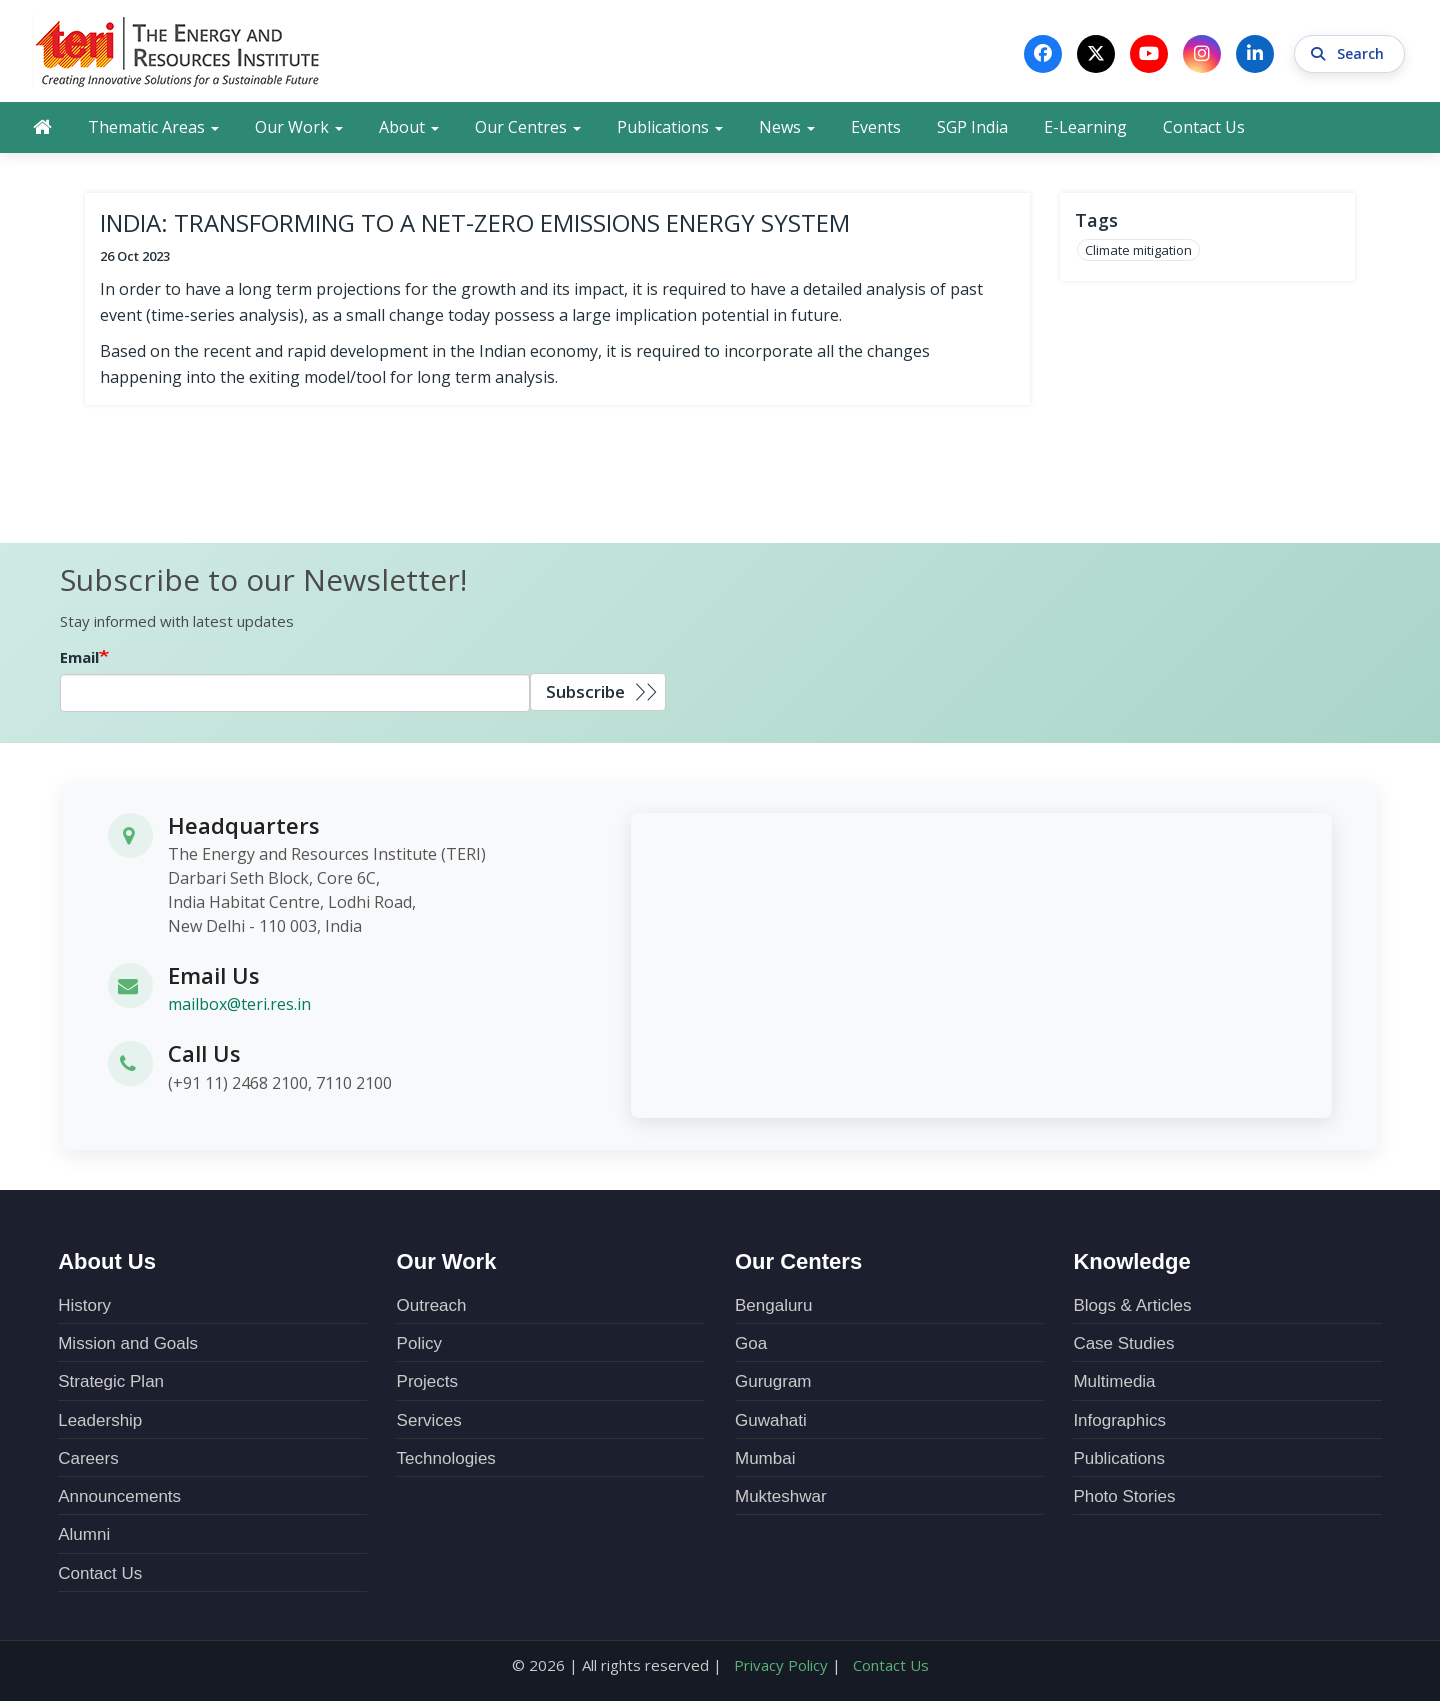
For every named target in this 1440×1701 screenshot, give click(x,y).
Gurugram (773, 1381)
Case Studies (1123, 1343)
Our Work (299, 127)
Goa (751, 1343)
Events (876, 127)
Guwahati (771, 1420)
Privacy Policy (781, 1665)
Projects (427, 1381)
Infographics (1119, 1420)
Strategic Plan (111, 1381)
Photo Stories (1124, 1496)
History (84, 1305)
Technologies (446, 1458)
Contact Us (1204, 127)
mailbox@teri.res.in (239, 1004)
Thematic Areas (153, 127)
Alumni (84, 1534)
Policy (419, 1343)
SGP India (972, 127)
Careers (88, 1458)
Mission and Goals (128, 1343)
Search (1349, 54)
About (409, 127)
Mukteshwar (781, 1496)
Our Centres (528, 127)
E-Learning (1085, 127)
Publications (670, 127)
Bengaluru (774, 1305)
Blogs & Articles (1132, 1305)
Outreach (432, 1305)
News (787, 127)
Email (79, 657)
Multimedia (1114, 1381)
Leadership (100, 1420)
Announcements (119, 1496)
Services (429, 1420)
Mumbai (765, 1458)
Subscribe (585, 691)
